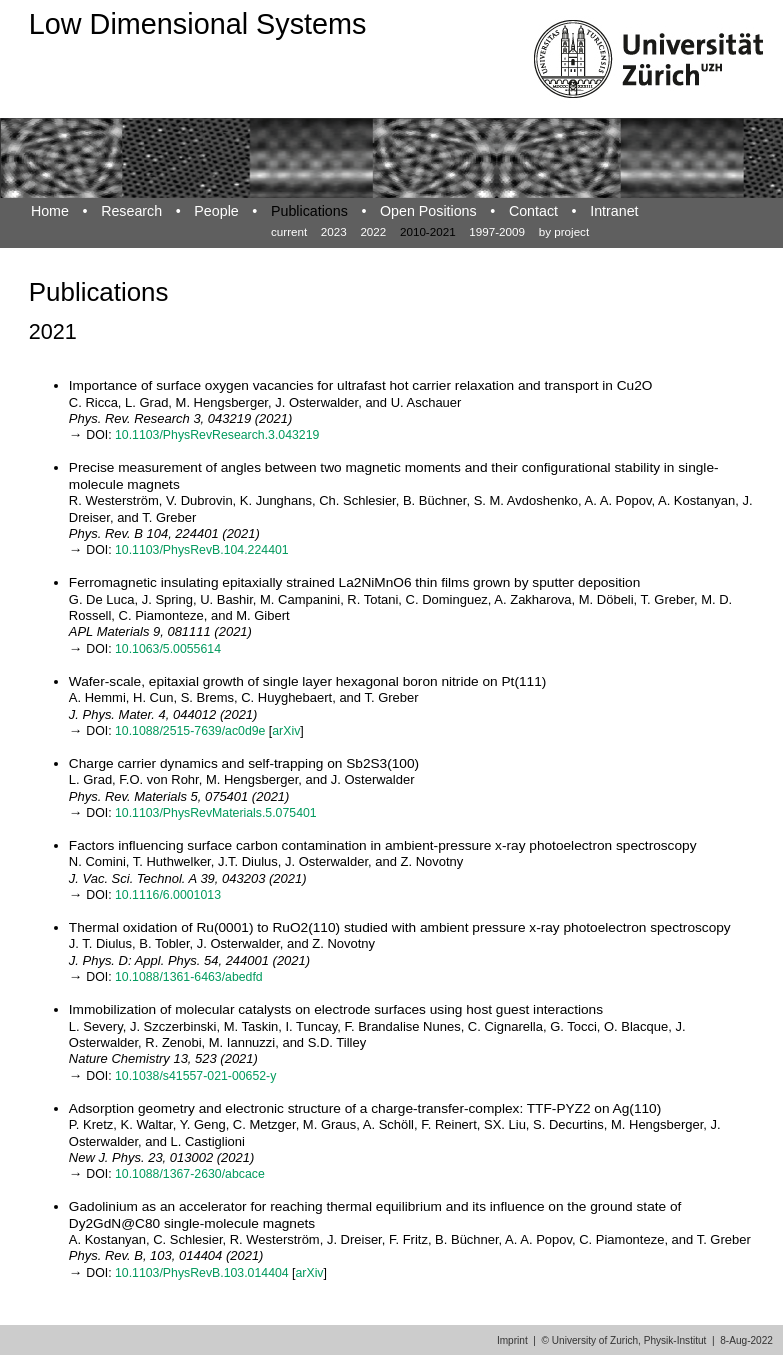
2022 (373, 231)
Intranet (614, 211)
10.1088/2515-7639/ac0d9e (190, 731)
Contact (533, 211)
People (216, 211)
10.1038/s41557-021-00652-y (195, 1076)
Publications (309, 211)
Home (50, 211)
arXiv (286, 731)
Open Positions (428, 211)
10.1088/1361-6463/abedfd (189, 977)
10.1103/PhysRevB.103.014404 (202, 1273)
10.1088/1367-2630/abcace (190, 1174)
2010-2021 (428, 231)
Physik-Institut (675, 1340)
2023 (334, 231)
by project (564, 231)
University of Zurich (595, 1340)
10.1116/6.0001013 (168, 895)
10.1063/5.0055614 (168, 649)
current (289, 231)
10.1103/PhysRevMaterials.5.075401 (216, 813)
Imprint (512, 1340)
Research (131, 211)
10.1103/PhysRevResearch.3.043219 (217, 435)
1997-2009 (497, 231)
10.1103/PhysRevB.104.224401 (202, 550)
